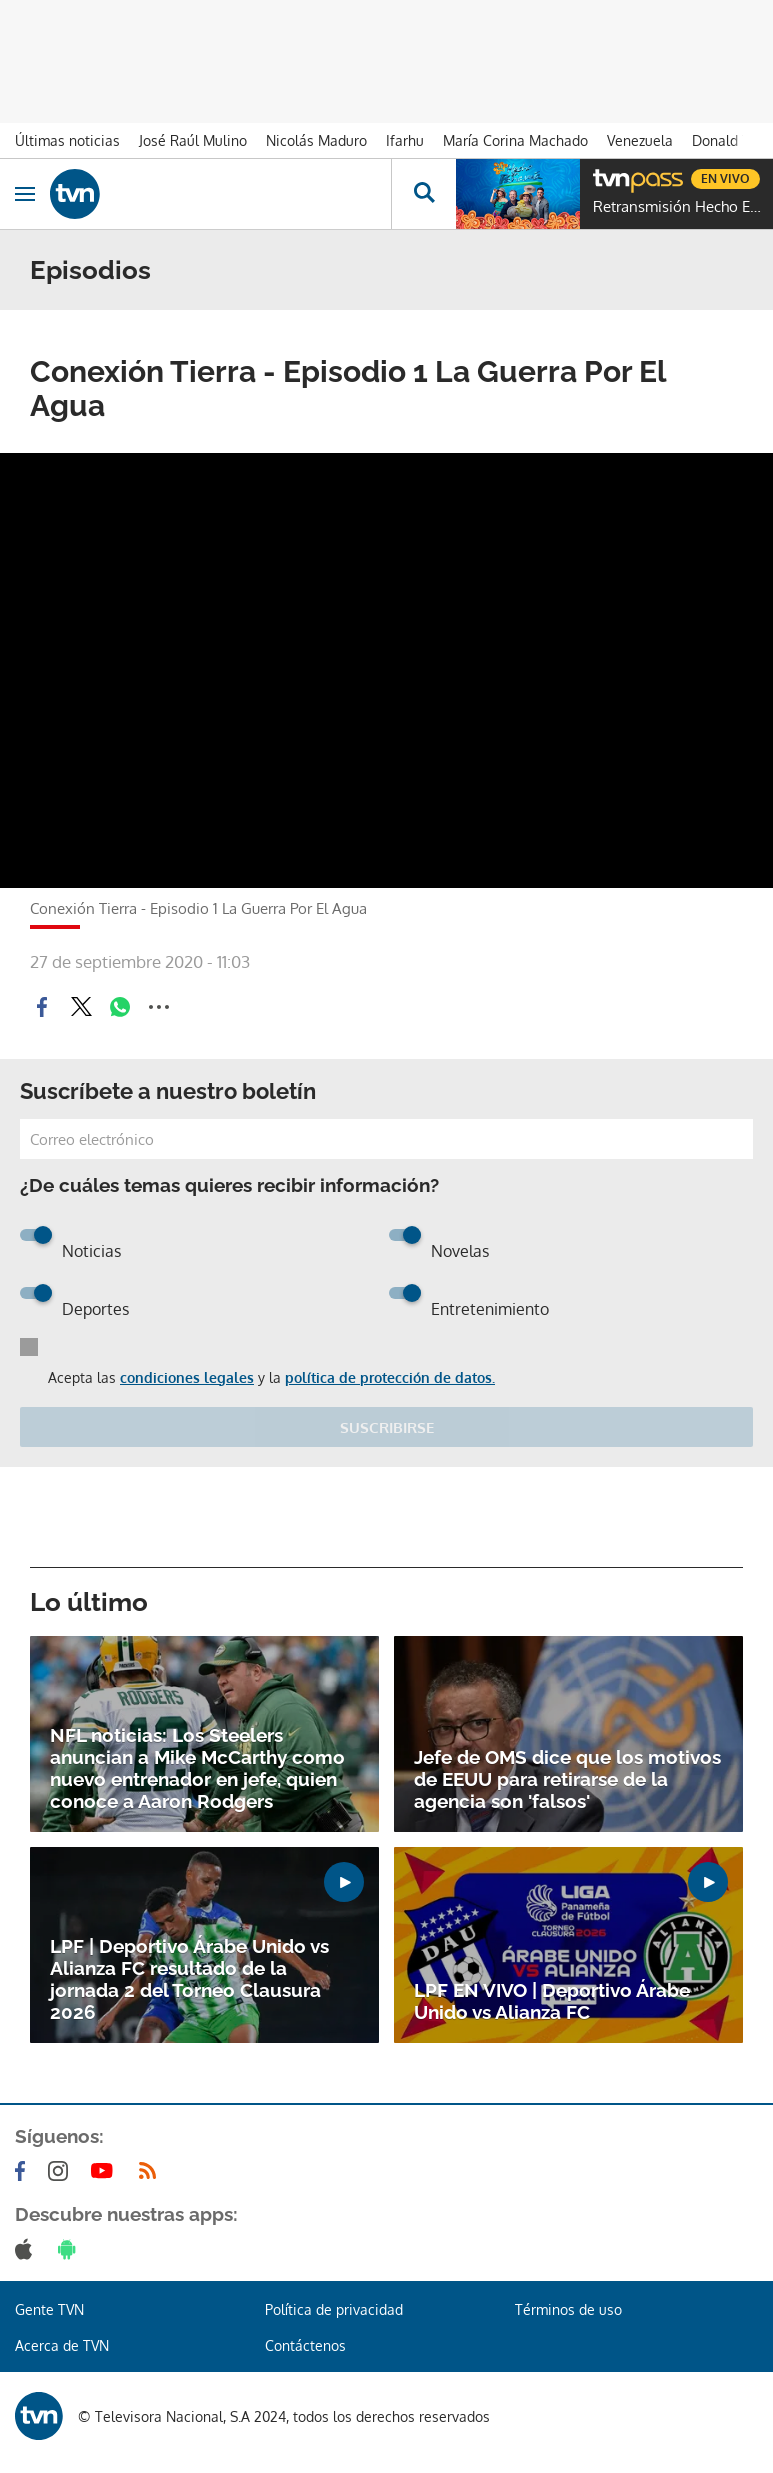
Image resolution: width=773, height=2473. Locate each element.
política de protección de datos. (390, 1377)
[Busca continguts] (423, 194)
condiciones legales (187, 1377)
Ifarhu (405, 140)
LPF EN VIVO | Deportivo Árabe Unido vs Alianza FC (552, 2001)
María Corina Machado (515, 140)
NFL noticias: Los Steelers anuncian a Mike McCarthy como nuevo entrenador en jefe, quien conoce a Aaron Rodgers (197, 1768)
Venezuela (640, 140)
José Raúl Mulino (193, 140)
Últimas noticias (67, 140)
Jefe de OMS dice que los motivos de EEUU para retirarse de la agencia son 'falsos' (567, 1779)
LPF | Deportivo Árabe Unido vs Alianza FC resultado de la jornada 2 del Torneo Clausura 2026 (189, 1979)
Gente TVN (49, 2309)
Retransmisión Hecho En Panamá (678, 207)
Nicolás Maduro (316, 140)
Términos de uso (568, 2309)
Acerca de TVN (62, 2345)
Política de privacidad (334, 2309)
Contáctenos (305, 2345)
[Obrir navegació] (25, 194)
